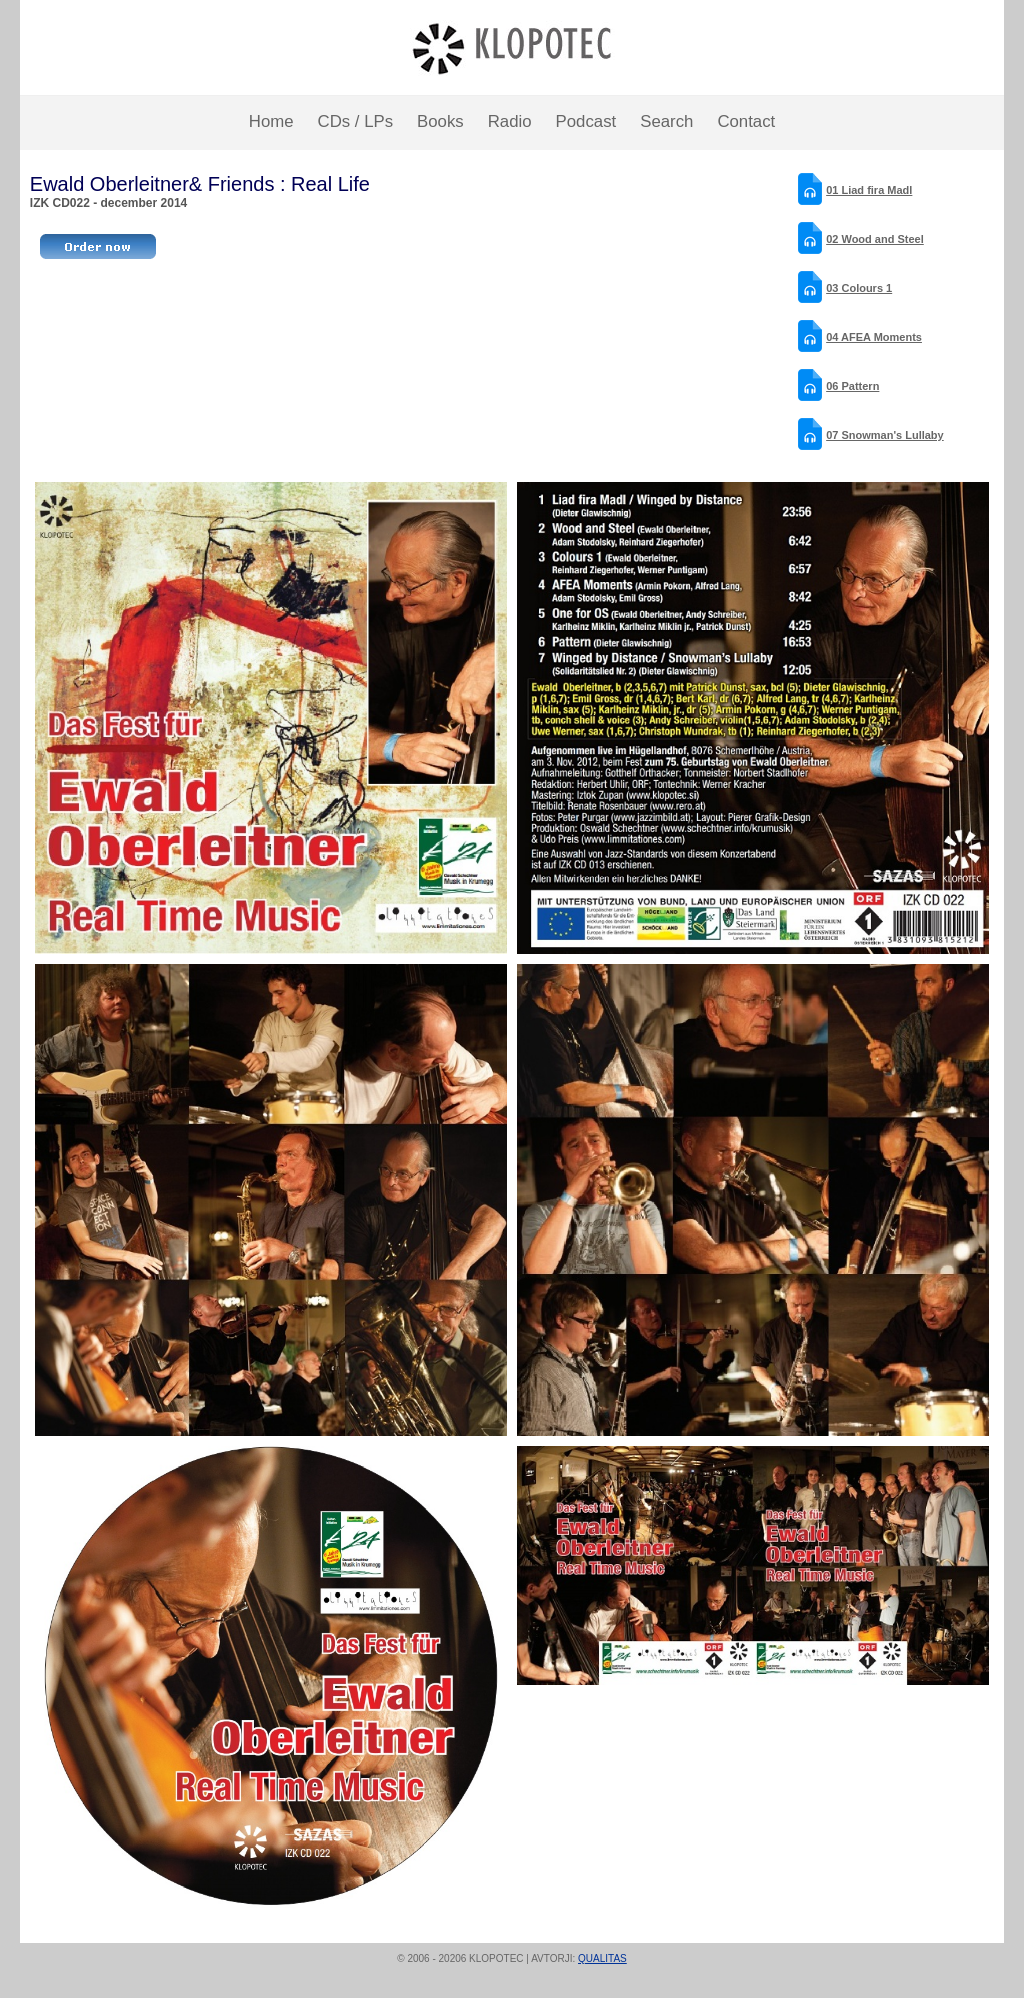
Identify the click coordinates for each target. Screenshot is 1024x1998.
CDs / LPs (356, 121)
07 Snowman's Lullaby (885, 435)
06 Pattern (852, 386)
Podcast (586, 121)
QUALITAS (602, 1958)
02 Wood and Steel (875, 239)
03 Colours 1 (859, 288)
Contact (746, 121)
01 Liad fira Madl (869, 190)
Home (271, 121)
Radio (510, 121)
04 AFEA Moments (874, 337)
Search (666, 121)
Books (440, 121)
